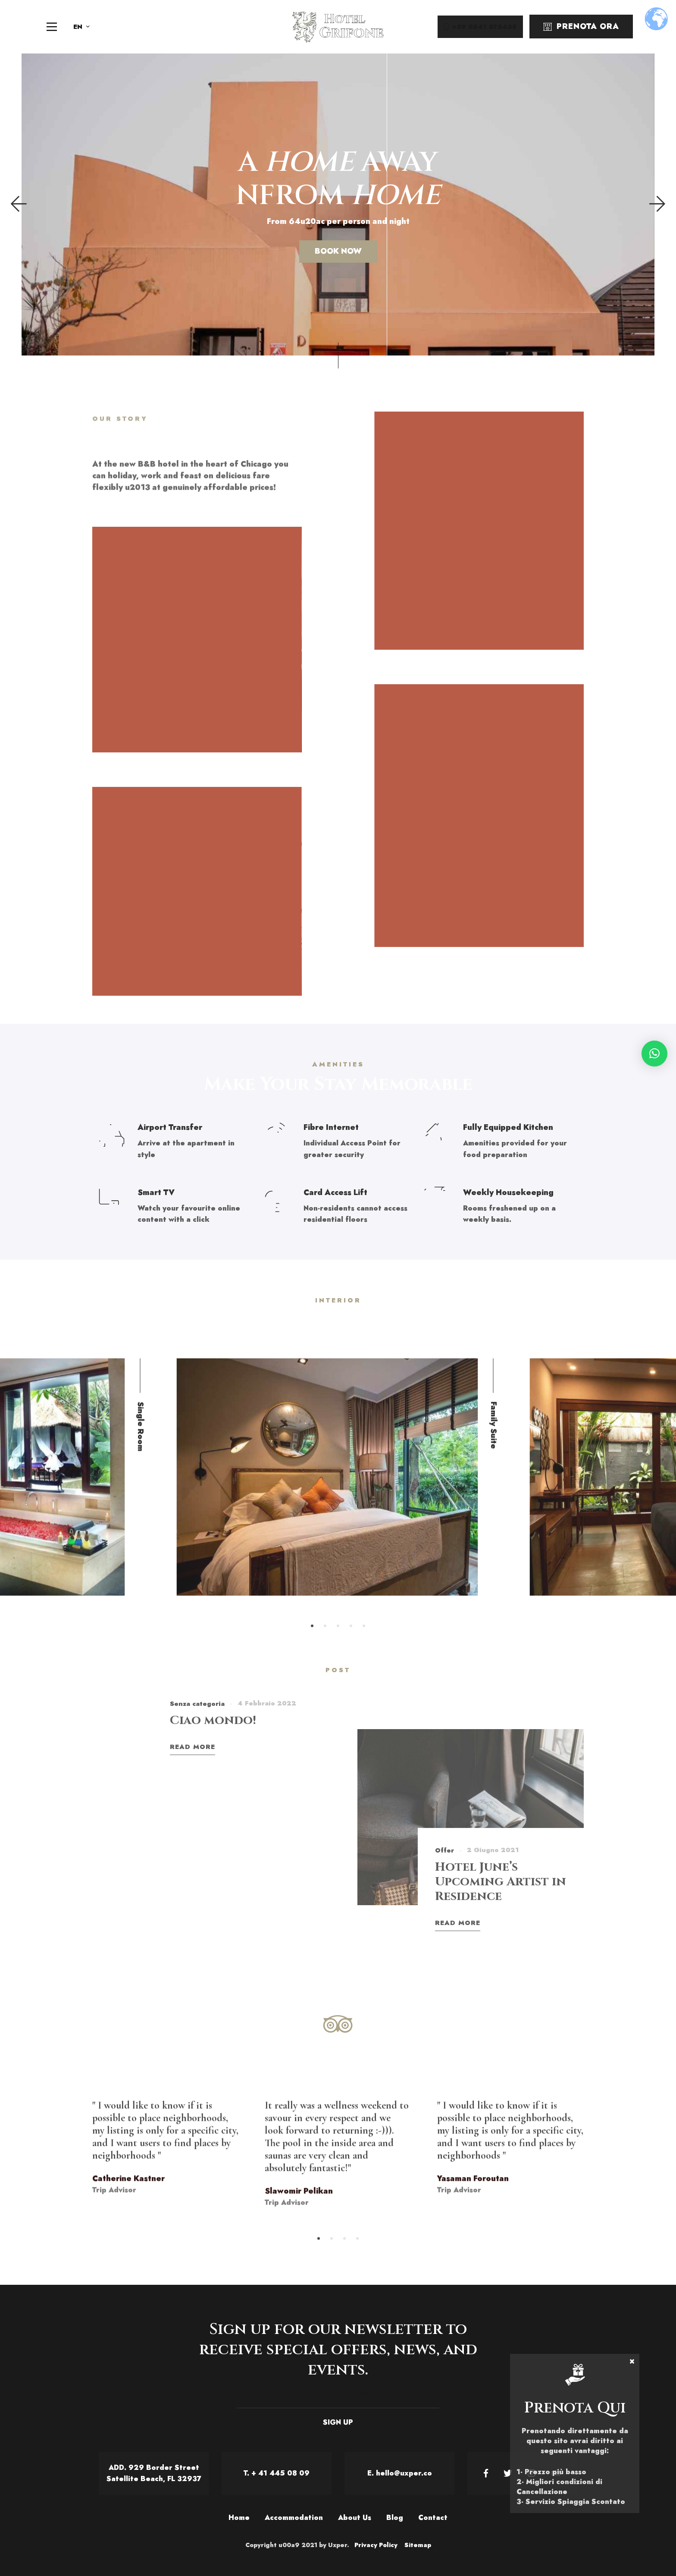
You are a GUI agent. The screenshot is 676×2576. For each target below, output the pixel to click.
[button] (654, 1053)
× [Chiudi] (632, 2361)
